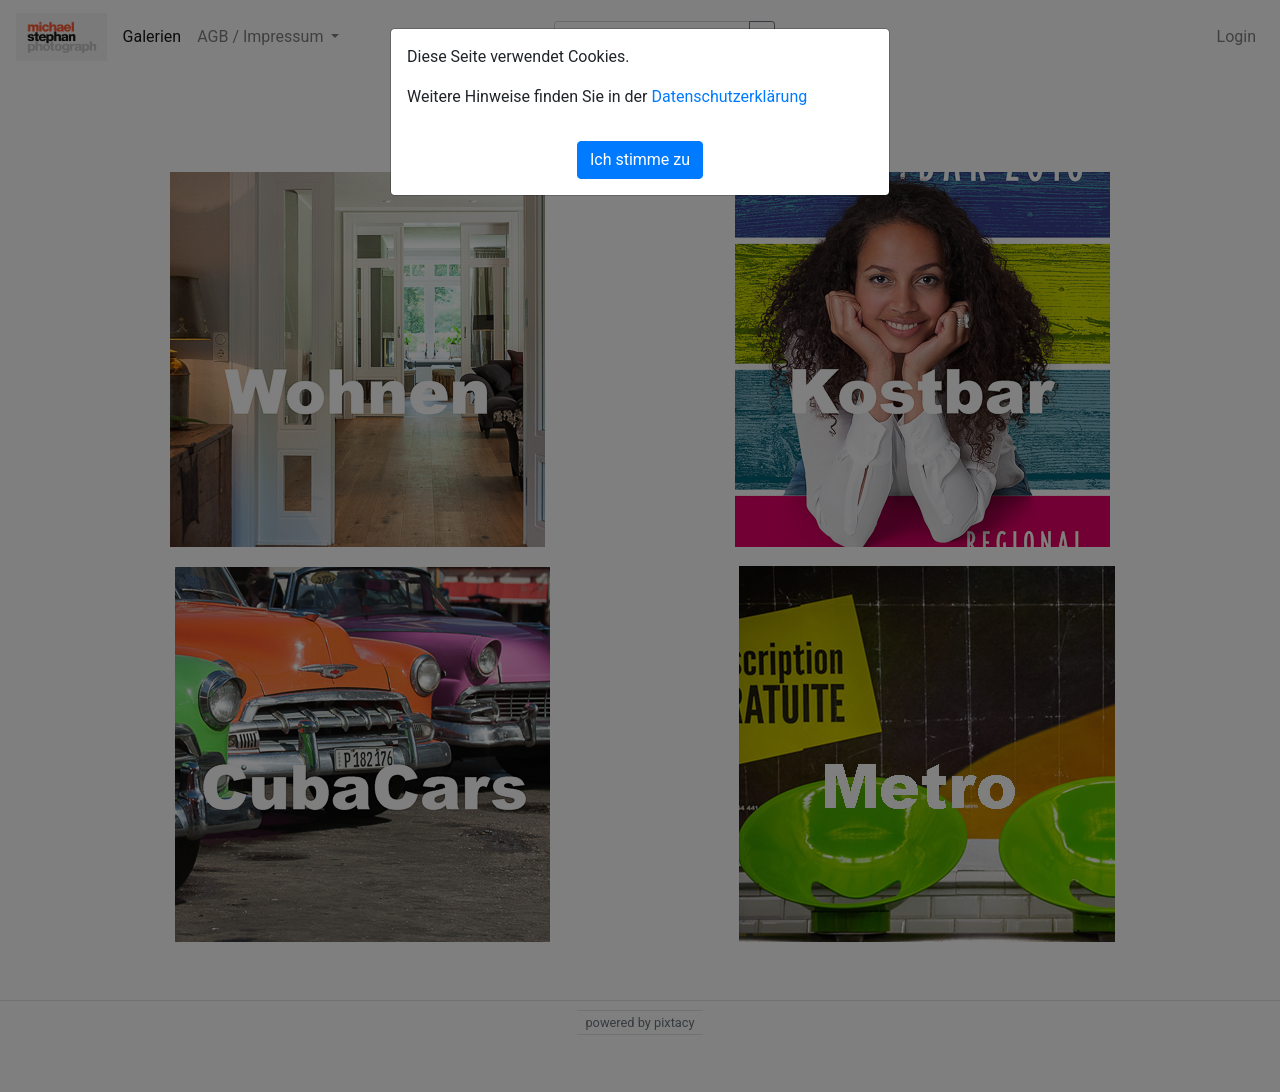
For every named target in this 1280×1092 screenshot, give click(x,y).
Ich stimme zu (640, 159)
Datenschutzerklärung (729, 96)
